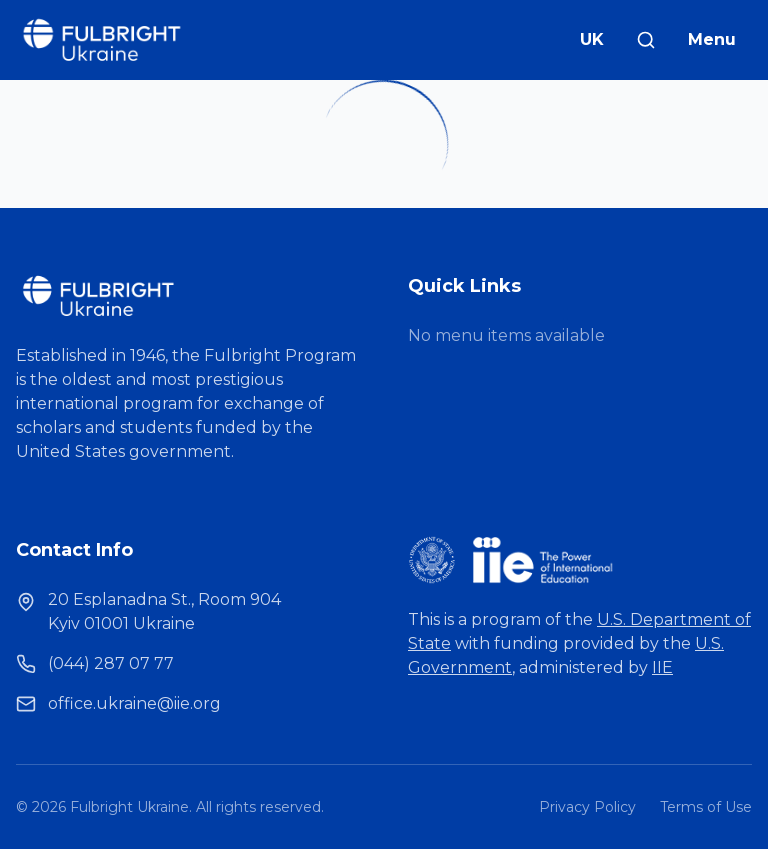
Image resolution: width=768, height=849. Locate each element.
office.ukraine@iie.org (134, 703)
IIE (662, 667)
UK (592, 39)
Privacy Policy (587, 807)
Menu (712, 39)
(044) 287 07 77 (111, 663)
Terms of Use (706, 807)
